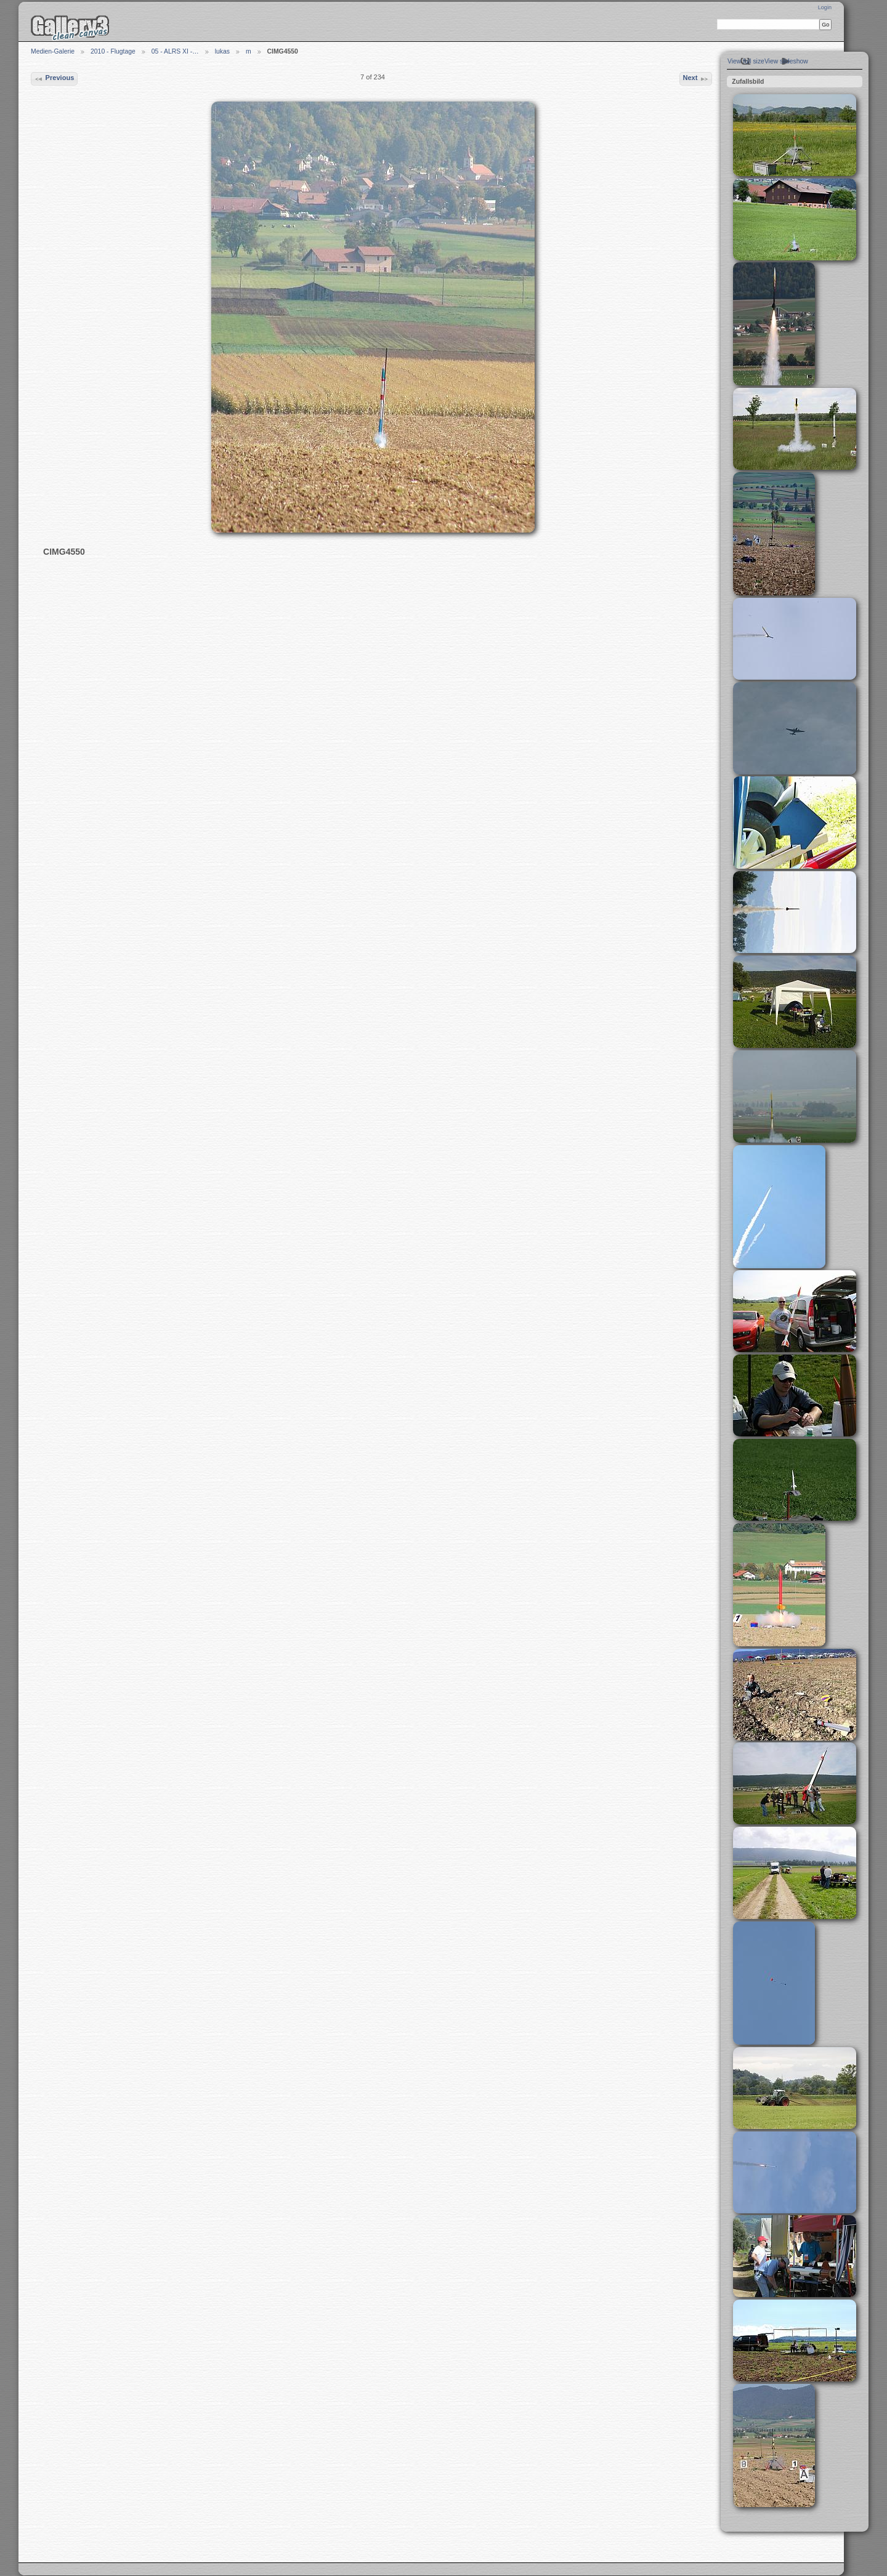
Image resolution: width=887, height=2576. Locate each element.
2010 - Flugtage (113, 51)
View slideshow (786, 61)
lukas (222, 51)
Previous (54, 79)
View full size (745, 61)
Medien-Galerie (53, 51)
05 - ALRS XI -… (175, 51)
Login (825, 7)
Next (695, 79)
